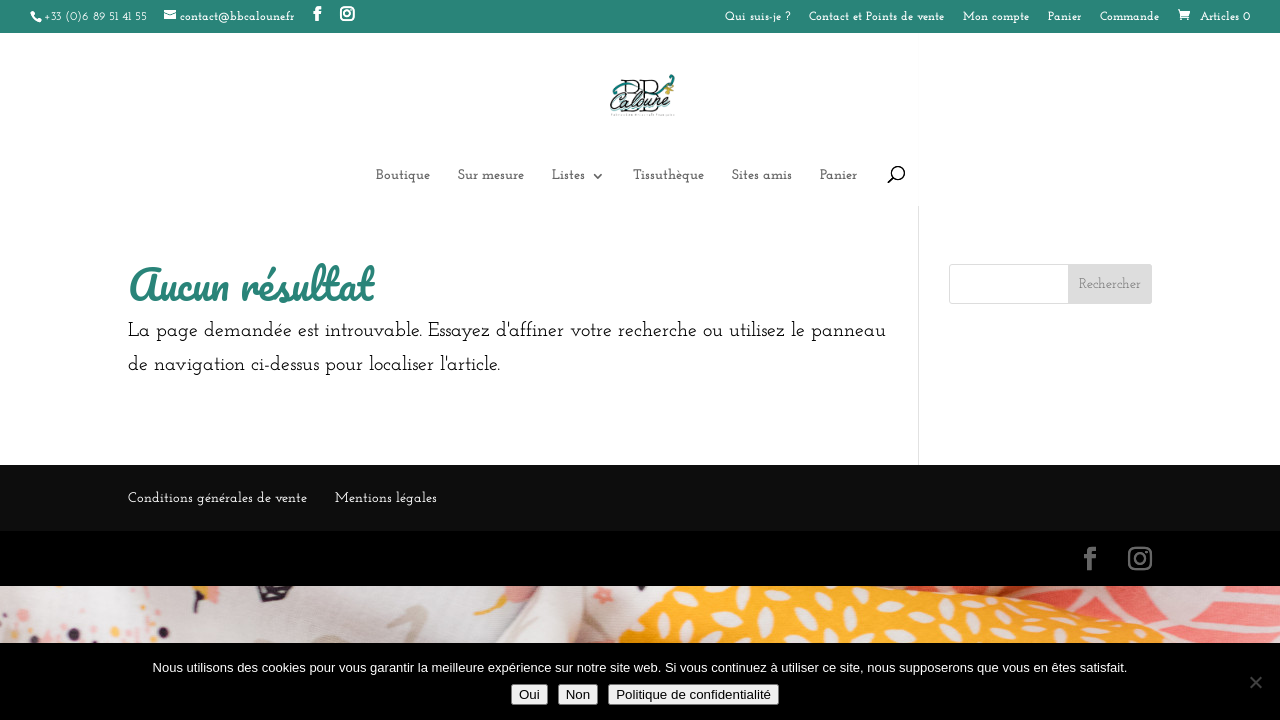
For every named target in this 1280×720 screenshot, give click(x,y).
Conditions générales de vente (217, 498)
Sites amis (762, 176)
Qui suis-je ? (757, 17)
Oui (529, 694)
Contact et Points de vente (876, 17)
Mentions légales (386, 498)
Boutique (403, 176)
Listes (568, 176)
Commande (1129, 17)
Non (578, 694)
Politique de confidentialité (693, 694)
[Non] (1255, 682)
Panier (1064, 17)
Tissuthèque (668, 176)
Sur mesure (491, 176)
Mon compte (996, 17)
